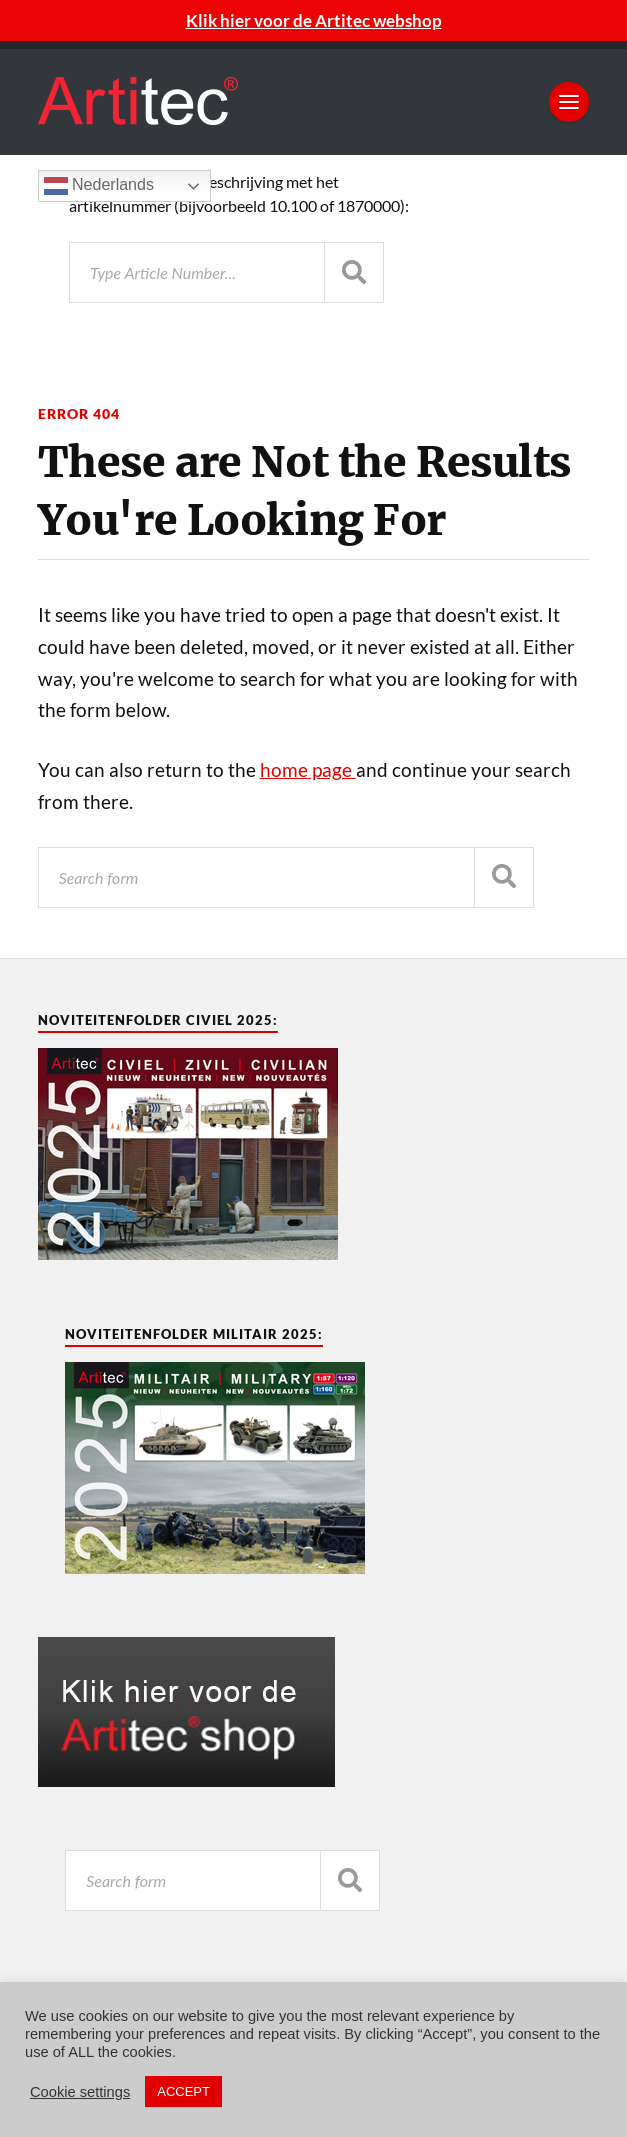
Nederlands (99, 186)
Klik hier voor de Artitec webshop (314, 20)
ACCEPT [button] (183, 2091)
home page (308, 770)
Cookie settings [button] (80, 2092)
